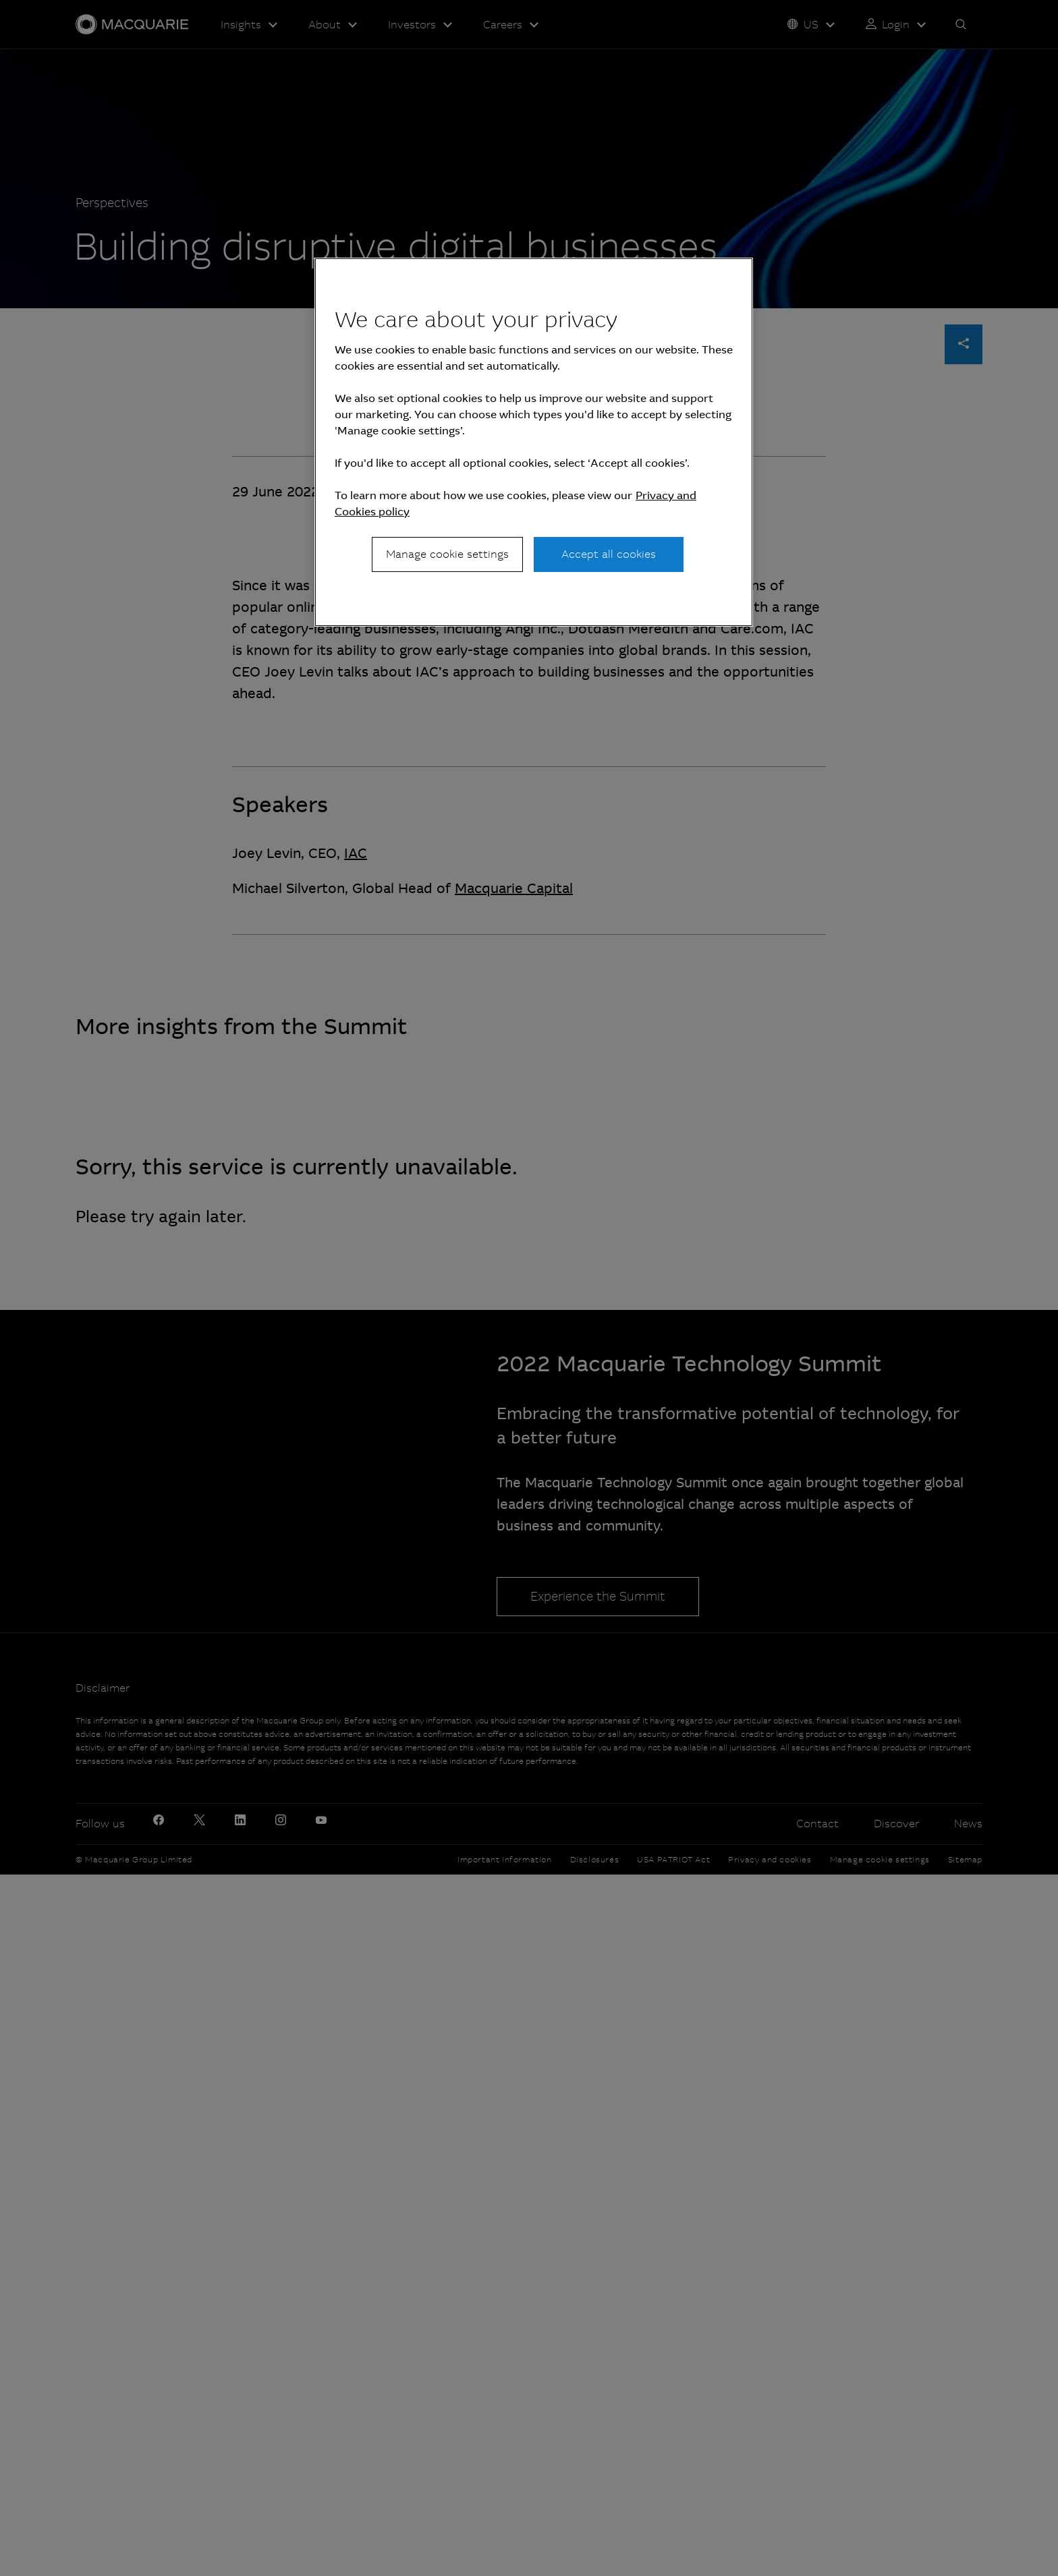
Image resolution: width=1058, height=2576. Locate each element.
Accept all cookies (608, 554)
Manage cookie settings (447, 554)
